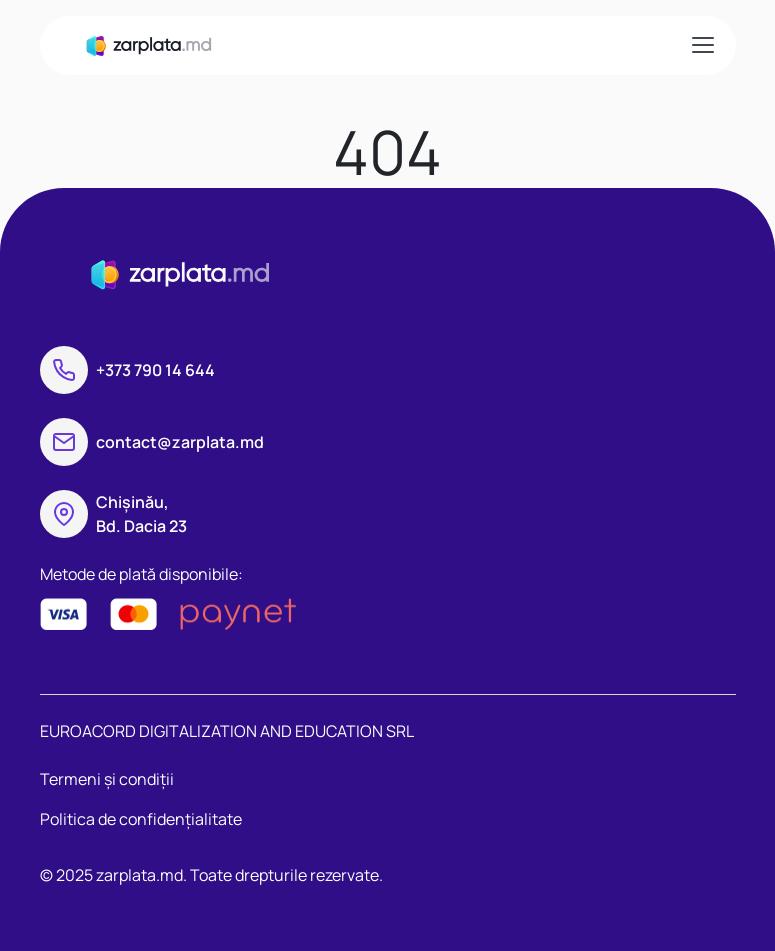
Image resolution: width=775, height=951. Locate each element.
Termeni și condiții (107, 779)
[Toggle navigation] (702, 45)
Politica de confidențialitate (141, 819)
